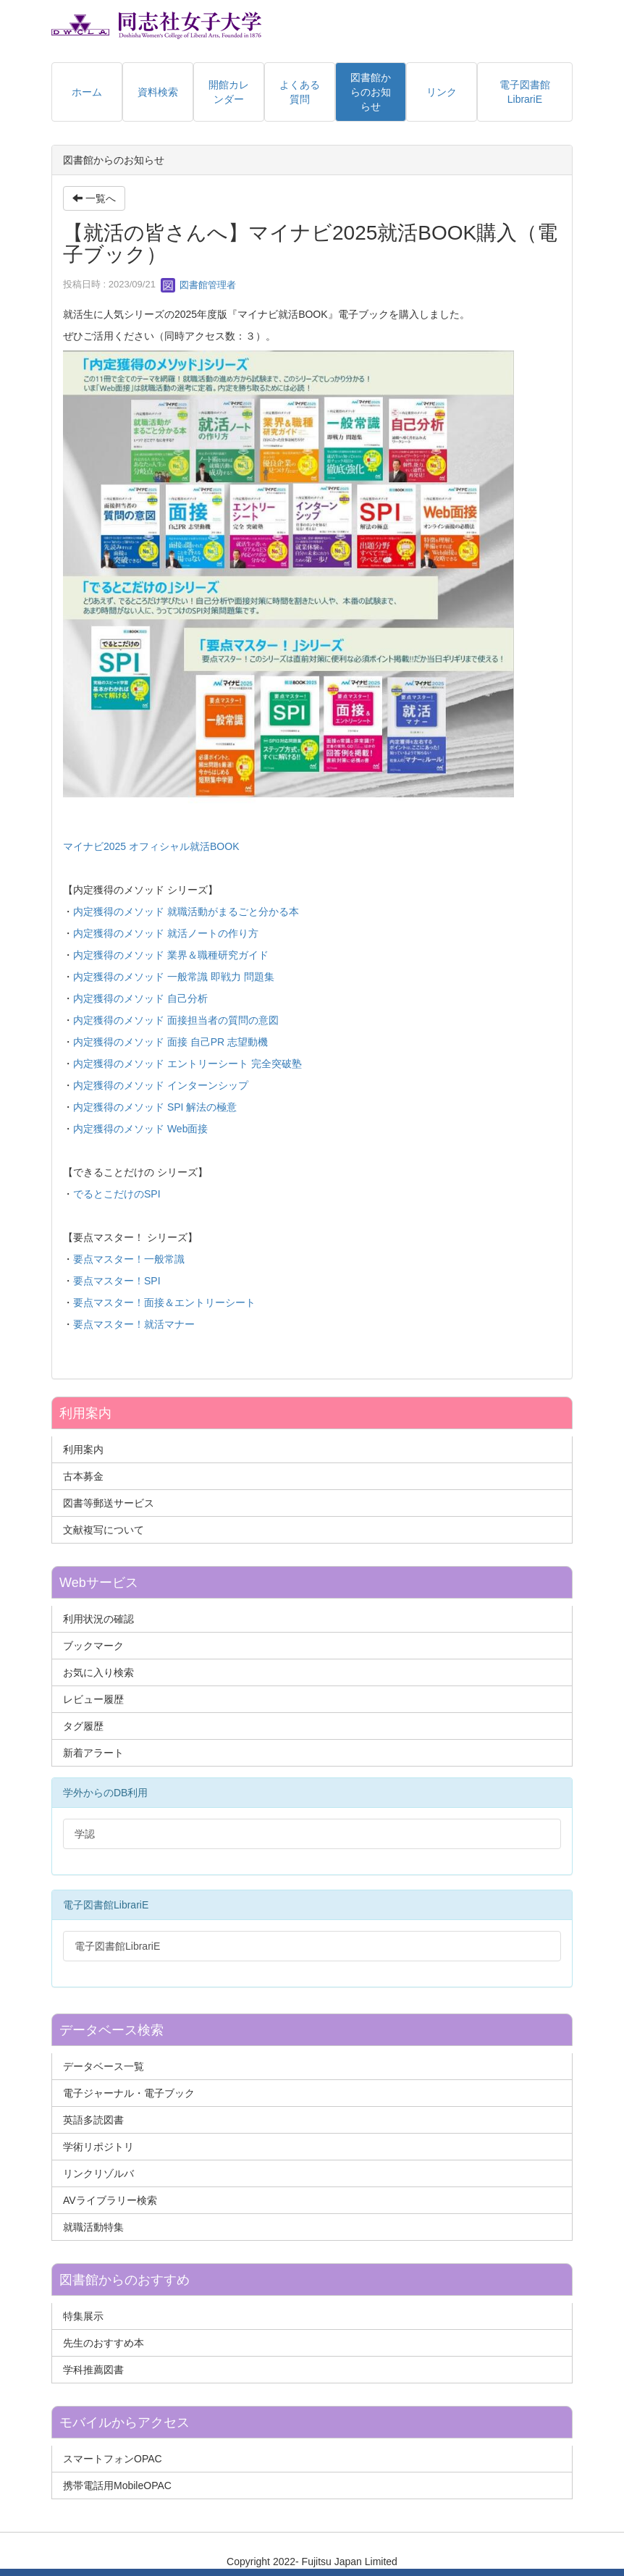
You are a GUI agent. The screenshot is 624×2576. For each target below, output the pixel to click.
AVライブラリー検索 (110, 2200)
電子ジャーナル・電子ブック (129, 2093)
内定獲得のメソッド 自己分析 (140, 998)
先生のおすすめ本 (103, 2343)
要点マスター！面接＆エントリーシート (164, 1302)
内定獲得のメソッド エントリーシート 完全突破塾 (187, 1063)
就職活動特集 (93, 2227)
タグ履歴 (83, 1726)
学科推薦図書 (93, 2369)
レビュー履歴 (93, 1699)
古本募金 (83, 1476)
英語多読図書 (93, 2120)
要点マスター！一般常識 (129, 1259)
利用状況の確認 (98, 1619)
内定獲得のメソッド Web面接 (140, 1129)
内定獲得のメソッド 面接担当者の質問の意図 (176, 1020)
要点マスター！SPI (117, 1281)
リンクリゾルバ (98, 2173)
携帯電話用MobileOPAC (117, 2485)
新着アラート (93, 1753)
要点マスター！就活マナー (134, 1324)
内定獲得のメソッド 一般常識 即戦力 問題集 (173, 976)
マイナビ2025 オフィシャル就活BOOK (151, 846)
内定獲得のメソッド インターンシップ (160, 1085)
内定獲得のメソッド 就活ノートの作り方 (165, 933)
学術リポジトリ (98, 2146)
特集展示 (83, 2316)
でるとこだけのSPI (117, 1194)
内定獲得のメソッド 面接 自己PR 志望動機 (170, 1042)
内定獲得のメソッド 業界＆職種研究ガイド (171, 955)
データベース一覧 (103, 2066)
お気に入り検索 (98, 1672)
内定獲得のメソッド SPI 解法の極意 (155, 1107)
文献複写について (103, 1530)
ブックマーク (93, 1645)
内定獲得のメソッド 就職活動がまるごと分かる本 (186, 911)
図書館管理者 (198, 284)
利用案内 (83, 1449)
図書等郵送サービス (108, 1503)
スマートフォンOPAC (112, 2459)
